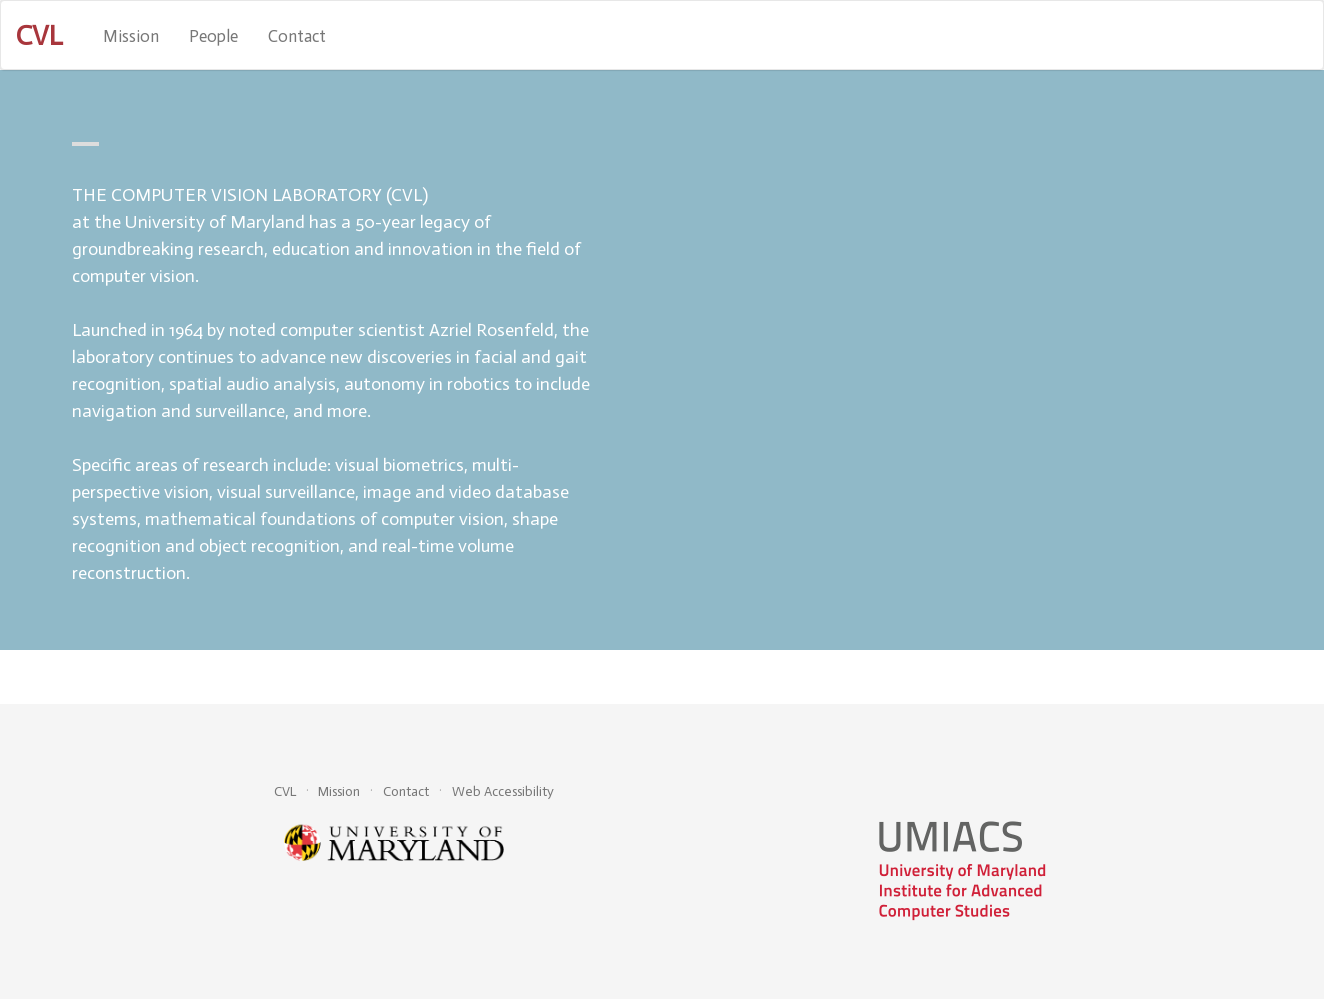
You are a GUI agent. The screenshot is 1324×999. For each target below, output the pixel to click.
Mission (131, 36)
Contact (297, 36)
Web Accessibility (503, 791)
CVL (285, 791)
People (213, 36)
